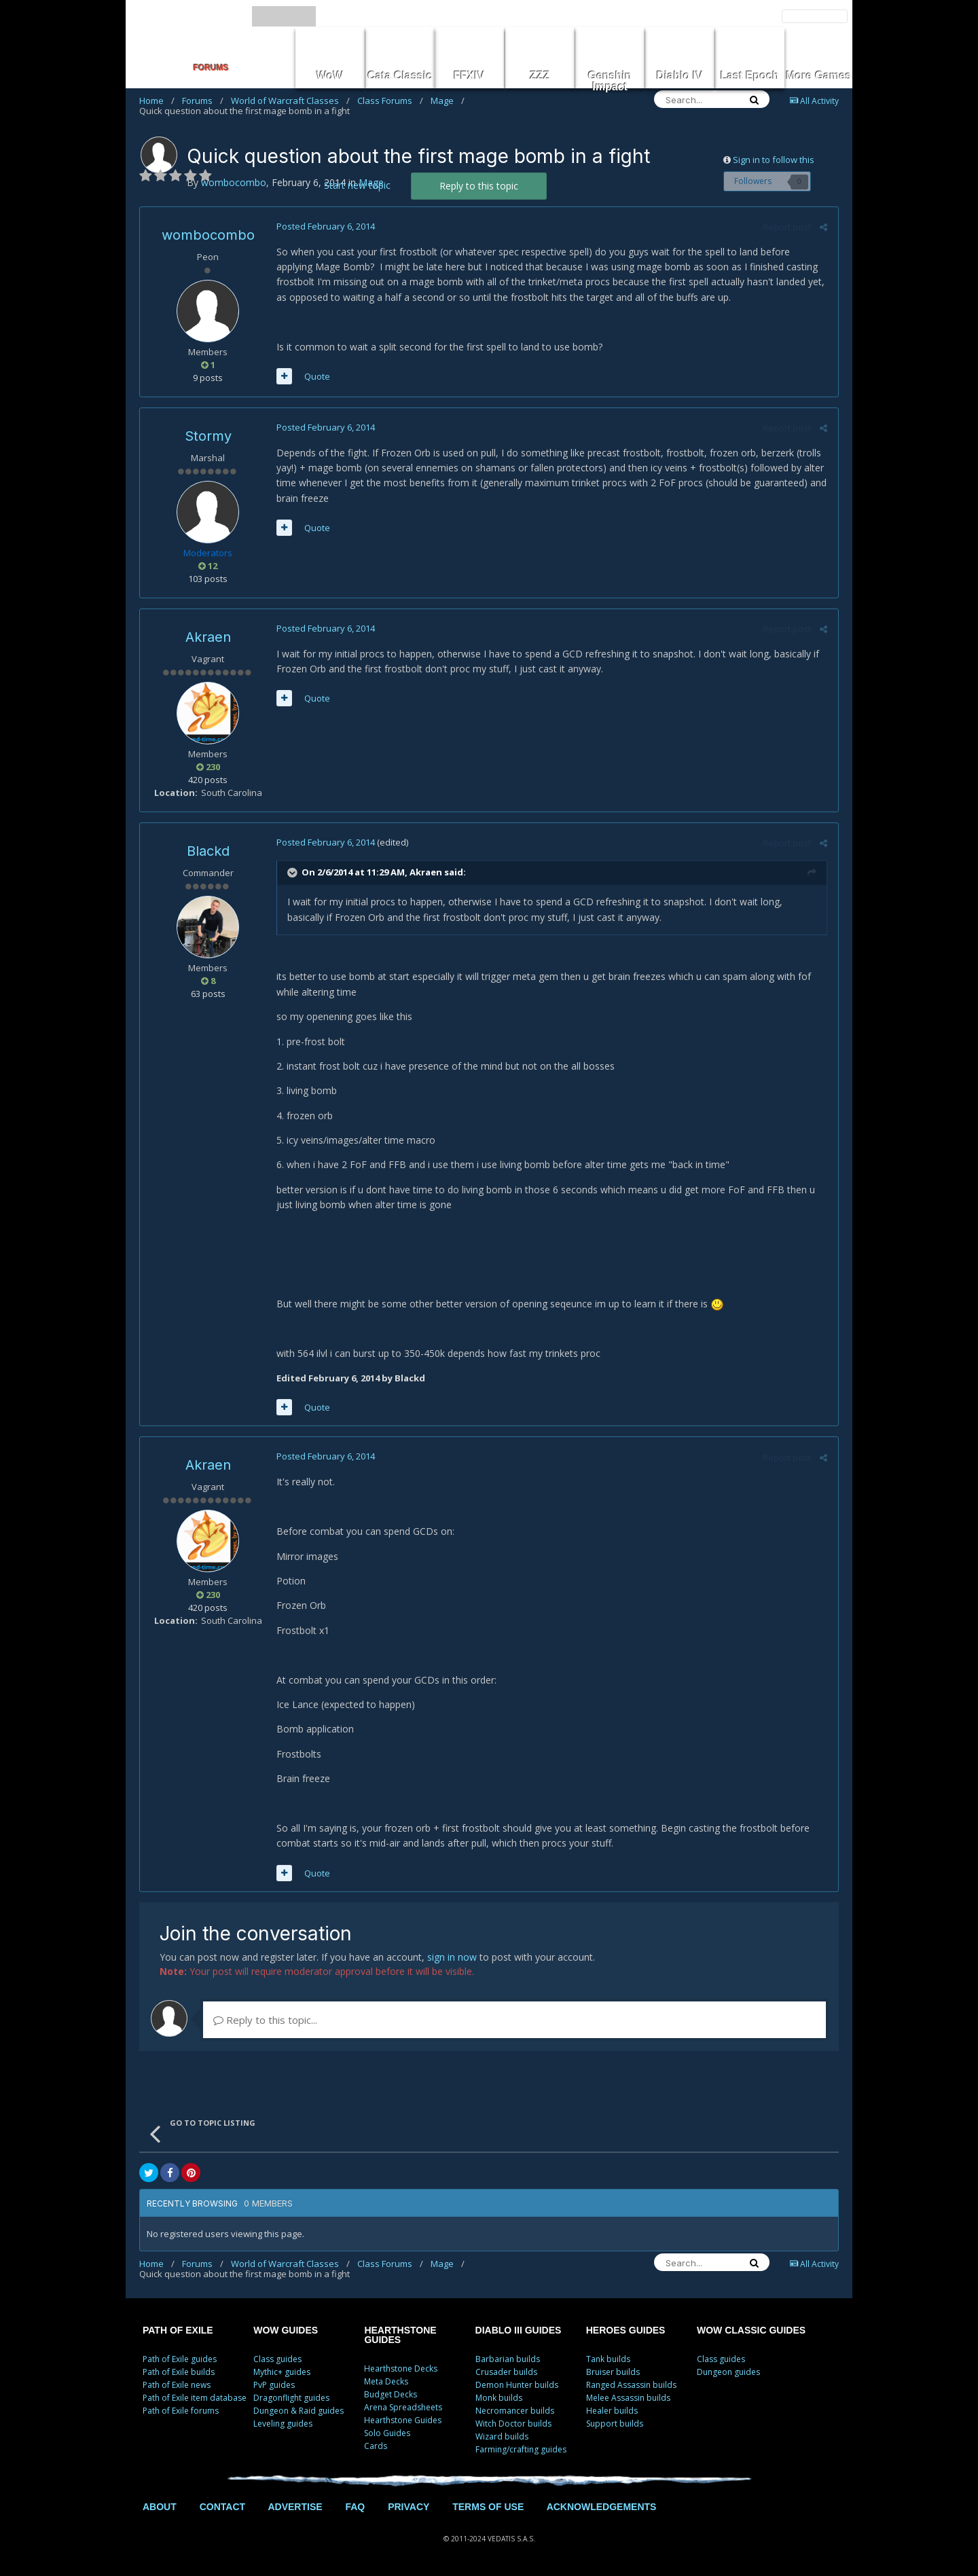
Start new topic (357, 185)
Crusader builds (506, 2372)
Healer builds (612, 2410)
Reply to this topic (478, 185)
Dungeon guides (728, 2372)
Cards (375, 2446)
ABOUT (160, 2506)
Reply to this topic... (265, 2020)
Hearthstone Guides (402, 2420)
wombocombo (208, 235)
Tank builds (608, 2359)
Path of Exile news (177, 2385)
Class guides (277, 2359)
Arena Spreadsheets (403, 2407)
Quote (316, 376)
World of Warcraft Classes (290, 100)
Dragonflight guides (291, 2397)
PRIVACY (408, 2506)
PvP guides (274, 2385)
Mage (448, 100)
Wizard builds (501, 2436)
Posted (325, 226)
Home (157, 100)
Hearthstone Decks (400, 2368)
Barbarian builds (507, 2359)
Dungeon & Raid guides (298, 2410)
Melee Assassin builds (628, 2397)
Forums (202, 100)
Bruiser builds (613, 2372)
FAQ (355, 2506)
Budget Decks (390, 2394)
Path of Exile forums (181, 2410)
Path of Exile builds (179, 2372)
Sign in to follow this (773, 159)
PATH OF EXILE (178, 2330)
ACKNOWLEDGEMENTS (602, 2506)
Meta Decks (386, 2381)
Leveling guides (282, 2423)
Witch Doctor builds (513, 2423)
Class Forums (390, 100)
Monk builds (498, 2397)
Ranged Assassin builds (631, 2385)
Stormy (208, 436)
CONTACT (222, 2506)
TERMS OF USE (488, 2506)
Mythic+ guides (281, 2372)
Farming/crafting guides (520, 2449)
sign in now (452, 1957)
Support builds (614, 2423)
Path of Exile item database (195, 2397)
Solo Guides (387, 2433)
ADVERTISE (295, 2506)
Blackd (208, 851)
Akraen (208, 637)
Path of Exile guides (180, 2359)
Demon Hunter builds (516, 2385)
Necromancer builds (514, 2410)
